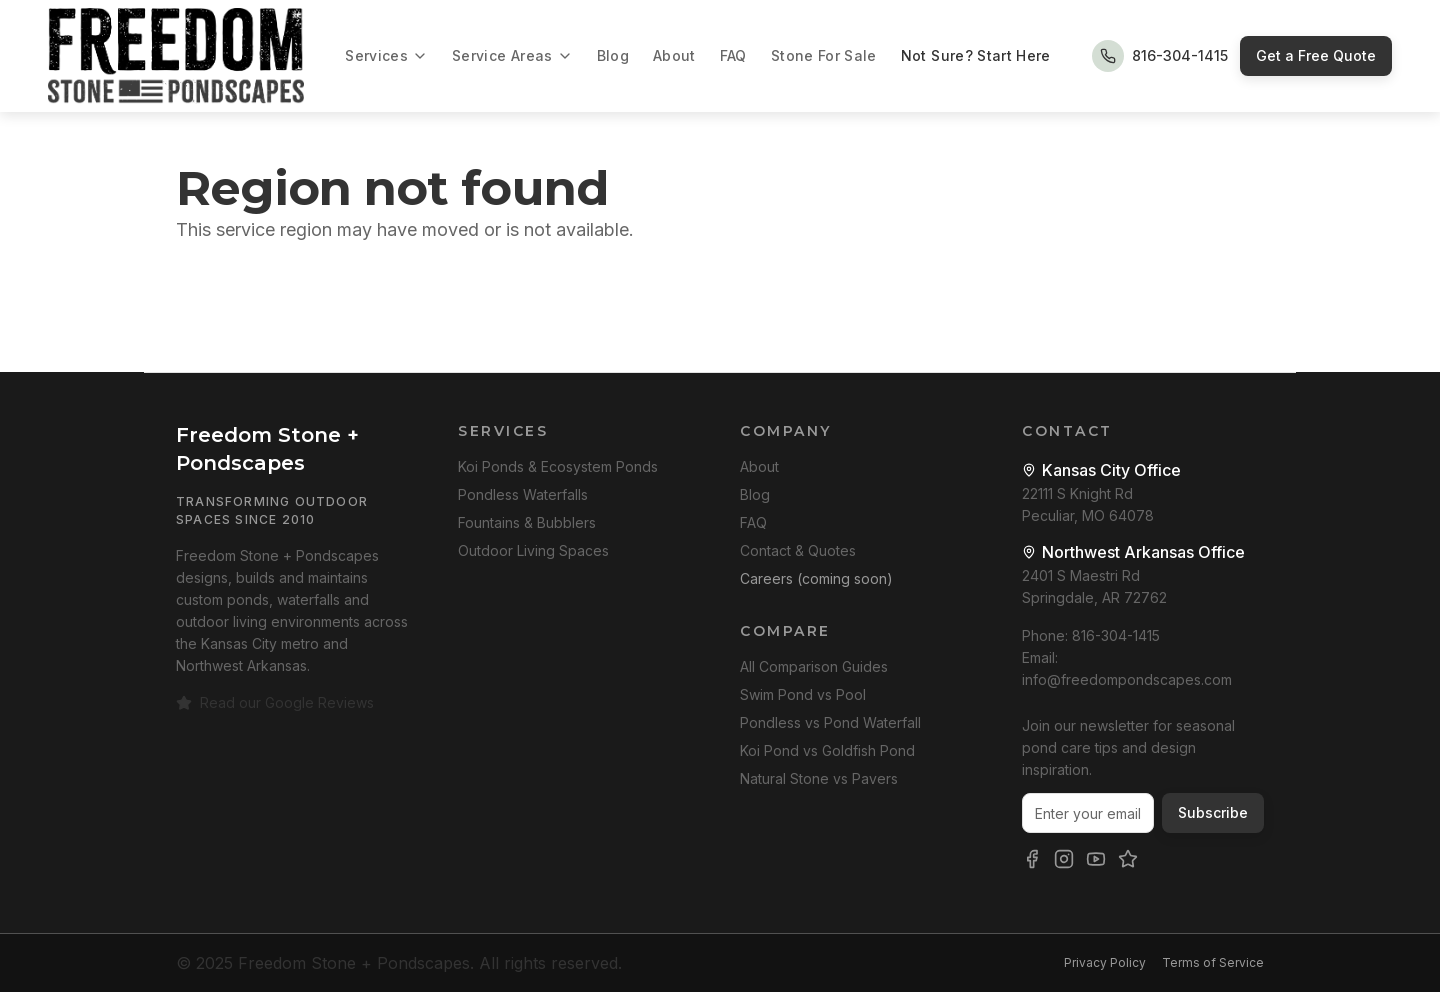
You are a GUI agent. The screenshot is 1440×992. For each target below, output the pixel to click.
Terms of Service (1213, 962)
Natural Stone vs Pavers (819, 778)
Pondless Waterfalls (523, 494)
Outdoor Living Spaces (533, 550)
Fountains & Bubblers (527, 522)
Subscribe (1213, 812)
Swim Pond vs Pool (803, 694)
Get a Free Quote (1316, 55)
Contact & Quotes (798, 550)
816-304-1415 (1116, 635)
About (674, 55)
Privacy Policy (1105, 962)
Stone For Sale (824, 55)
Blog (613, 55)
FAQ (733, 55)
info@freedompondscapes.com (1127, 679)
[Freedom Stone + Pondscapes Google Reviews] (1128, 859)
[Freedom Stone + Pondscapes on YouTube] (1096, 859)
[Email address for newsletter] (1088, 813)
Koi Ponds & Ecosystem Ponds (558, 466)
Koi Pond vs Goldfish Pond (827, 750)
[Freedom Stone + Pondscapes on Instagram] (1064, 859)
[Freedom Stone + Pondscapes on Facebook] (1032, 859)
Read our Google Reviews (275, 702)
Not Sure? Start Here (976, 55)
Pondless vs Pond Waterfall (830, 722)
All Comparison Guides (814, 666)
